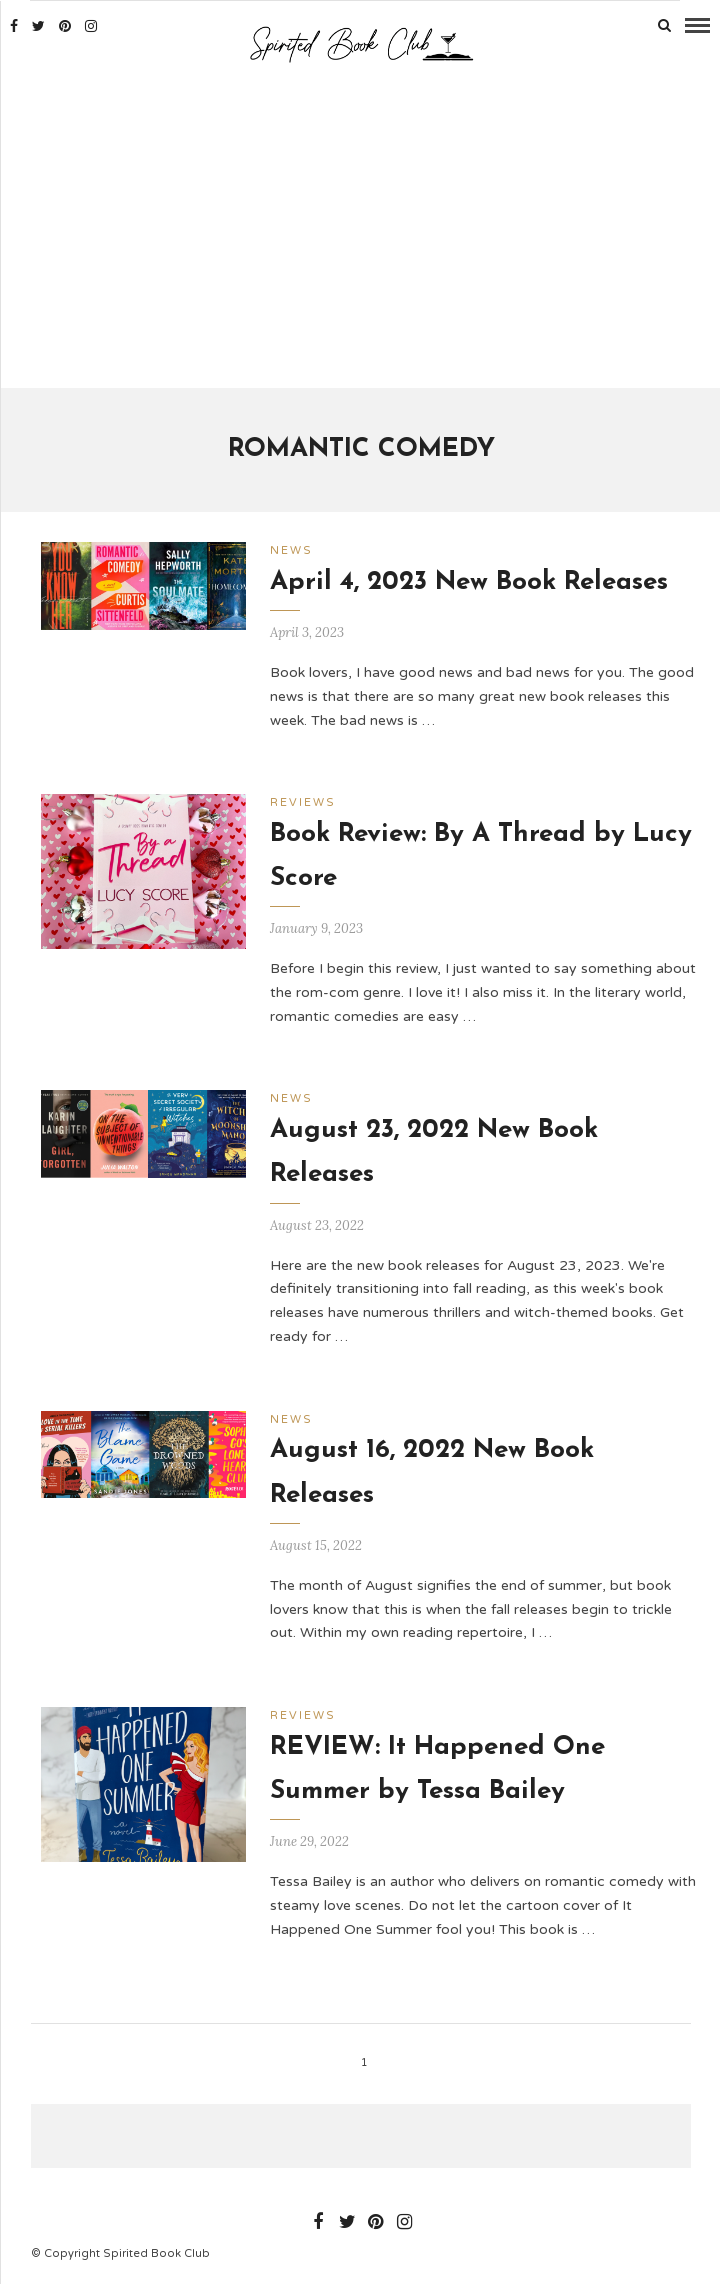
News (291, 550)
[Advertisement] (361, 228)
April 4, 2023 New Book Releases (469, 582)
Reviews (303, 802)
